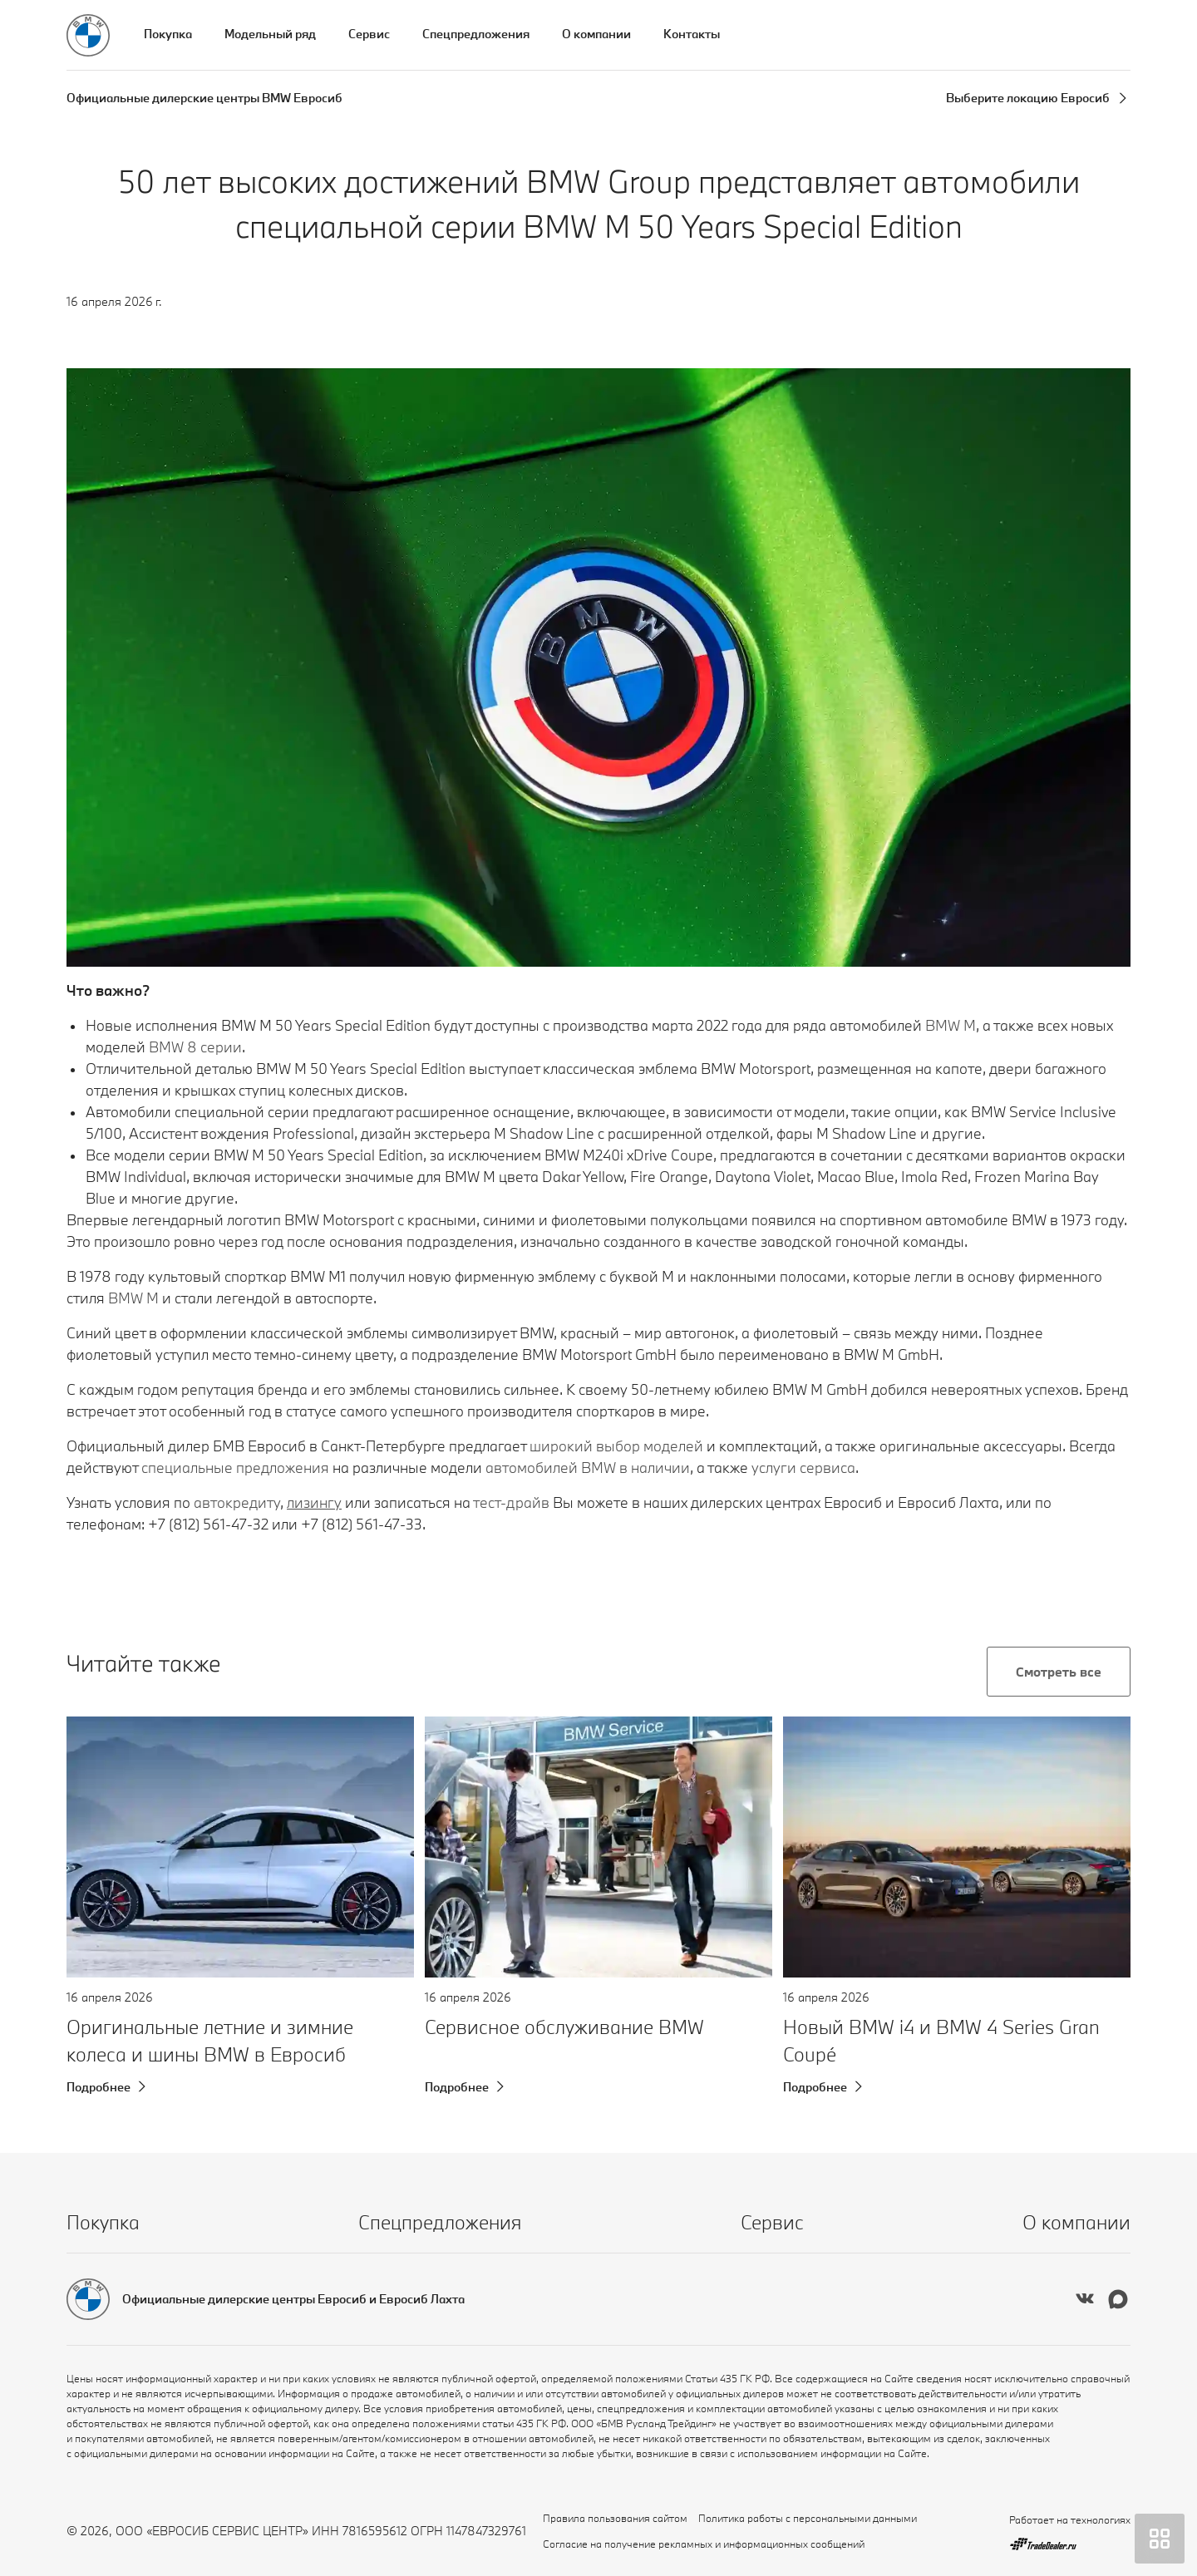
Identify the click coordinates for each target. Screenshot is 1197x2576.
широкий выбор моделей (616, 1445)
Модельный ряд (270, 34)
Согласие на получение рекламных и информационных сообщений (703, 2543)
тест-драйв (511, 1502)
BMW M (133, 1298)
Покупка (168, 34)
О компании (596, 34)
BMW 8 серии (195, 1047)
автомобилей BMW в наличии (587, 1467)
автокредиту (237, 1502)
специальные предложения (235, 1467)
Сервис (369, 34)
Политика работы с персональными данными (807, 2517)
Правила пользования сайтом (615, 2517)
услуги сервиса (803, 1467)
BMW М (950, 1025)
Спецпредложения (476, 34)
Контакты (691, 34)
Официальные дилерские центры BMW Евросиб (204, 98)
